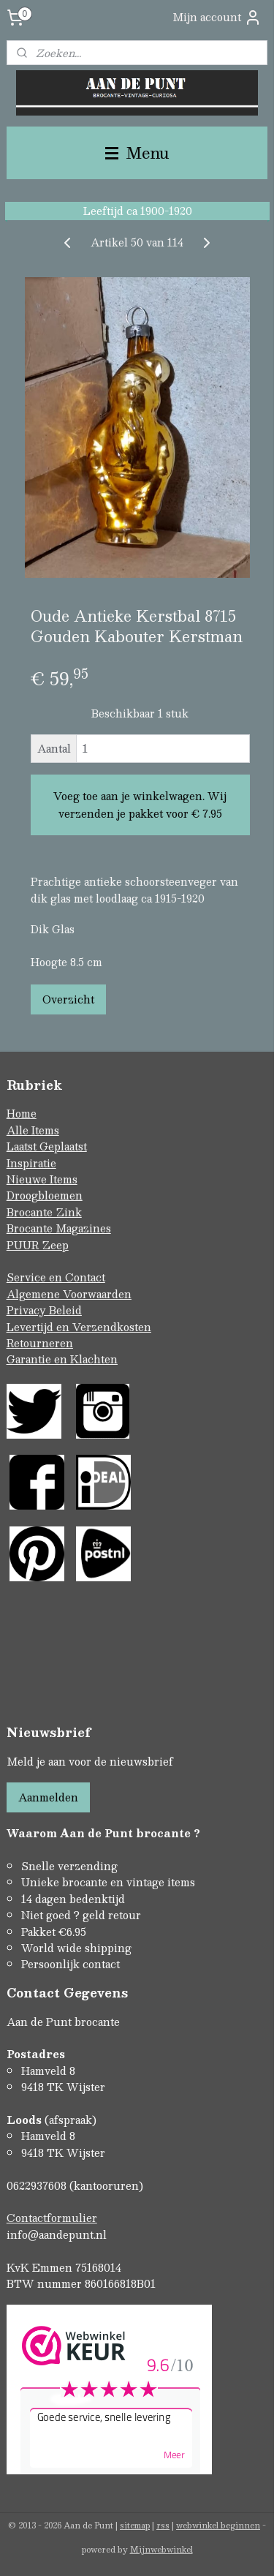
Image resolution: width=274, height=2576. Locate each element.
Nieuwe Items (42, 1179)
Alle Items (33, 1130)
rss (163, 2525)
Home (22, 1113)
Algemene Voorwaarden (69, 1294)
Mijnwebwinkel (161, 2549)
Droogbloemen (45, 1195)
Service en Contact (56, 1277)
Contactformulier (52, 2217)
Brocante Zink (44, 1212)
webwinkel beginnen (218, 2525)
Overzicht (68, 999)
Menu (137, 152)
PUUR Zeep (38, 1245)
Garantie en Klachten (62, 1359)
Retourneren (40, 1343)
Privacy (28, 1310)
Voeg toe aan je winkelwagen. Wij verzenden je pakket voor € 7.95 (140, 804)
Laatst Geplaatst (47, 1146)
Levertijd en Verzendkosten (79, 1327)
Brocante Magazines (59, 1228)
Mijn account (217, 17)
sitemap (135, 2525)
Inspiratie (31, 1163)
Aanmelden (48, 1797)
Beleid (65, 1310)
